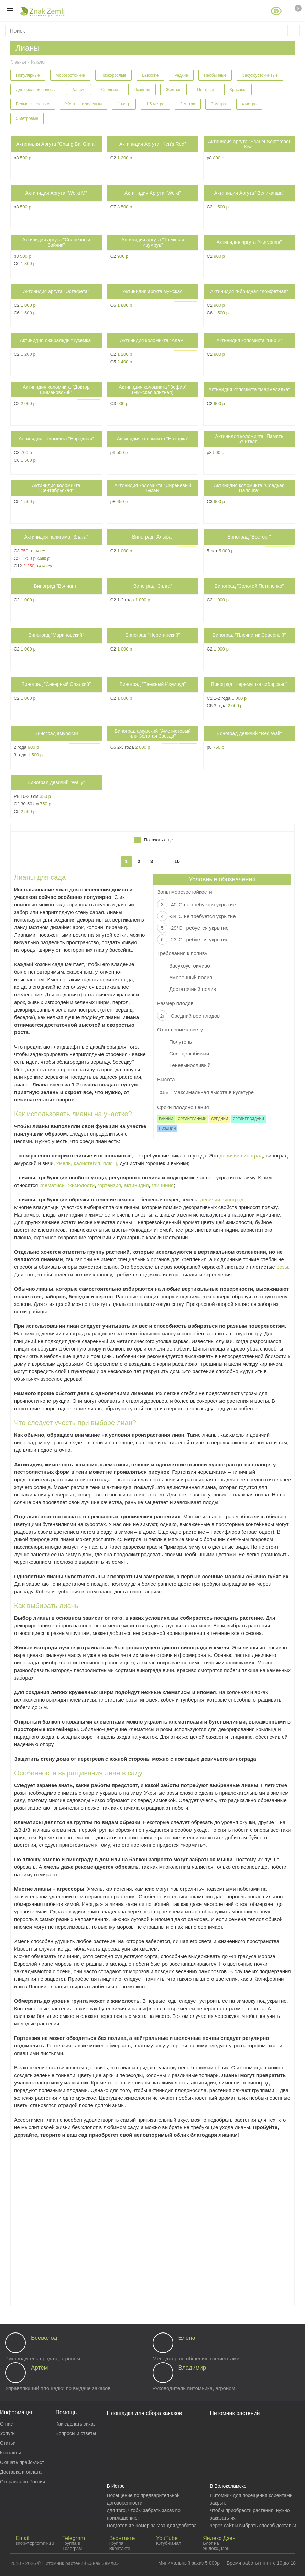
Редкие (181, 75)
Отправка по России (22, 2481)
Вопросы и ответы (75, 2433)
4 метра (249, 104)
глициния (163, 1185)
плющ (110, 1163)
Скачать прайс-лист (22, 2462)
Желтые (173, 89)
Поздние (142, 89)
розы (282, 1267)
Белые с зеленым (33, 104)
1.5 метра (155, 104)
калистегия (87, 1163)
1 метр (124, 104)
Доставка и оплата (21, 2472)
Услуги (7, 2433)
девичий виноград (241, 1156)
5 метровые (27, 118)
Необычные (215, 75)
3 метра (218, 104)
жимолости (81, 1185)
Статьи (7, 2443)
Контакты (10, 2452)
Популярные (28, 75)
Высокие (150, 75)
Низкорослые (114, 75)
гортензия (109, 1185)
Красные (238, 89)
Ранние (79, 89)
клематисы (53, 1185)
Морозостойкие (70, 75)
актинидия (136, 1185)
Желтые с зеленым (83, 104)
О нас (6, 2424)
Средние (109, 89)
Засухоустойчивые (260, 75)
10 (177, 861)
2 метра (187, 104)
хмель (63, 1163)
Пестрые (205, 89)
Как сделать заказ (75, 2424)
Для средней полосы (36, 89)
